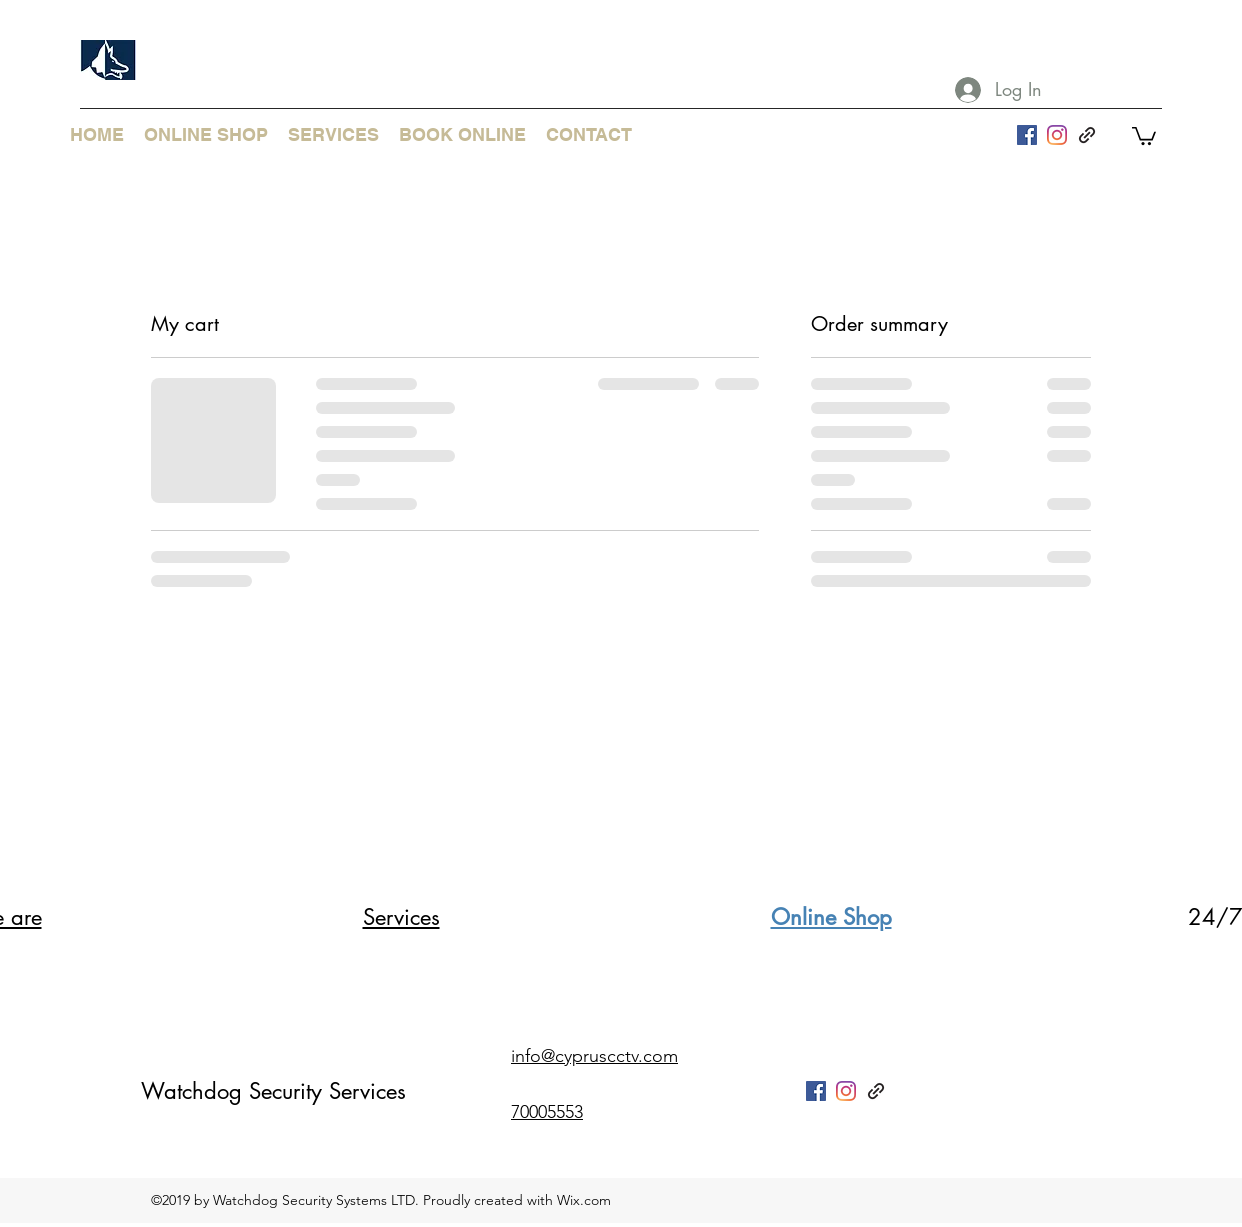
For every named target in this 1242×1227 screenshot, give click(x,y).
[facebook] (1027, 135)
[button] (1144, 135)
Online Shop (831, 917)
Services (401, 917)
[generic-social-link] (1087, 135)
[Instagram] (1057, 135)
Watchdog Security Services (273, 1091)
